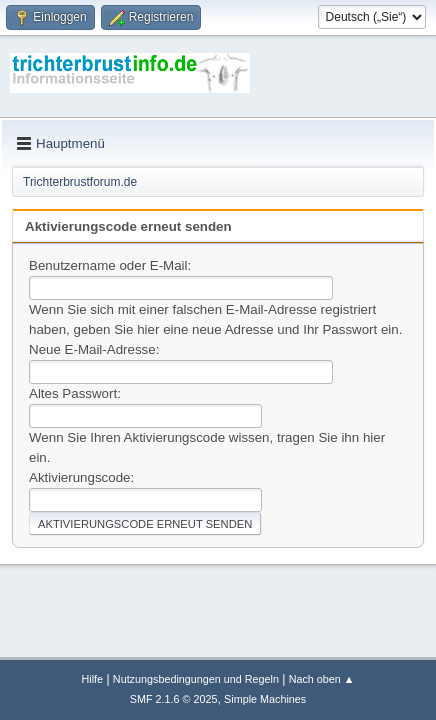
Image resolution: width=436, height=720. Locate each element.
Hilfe (92, 679)
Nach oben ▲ (322, 679)
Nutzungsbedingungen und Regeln (196, 679)
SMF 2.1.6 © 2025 (174, 699)
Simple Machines (265, 699)
